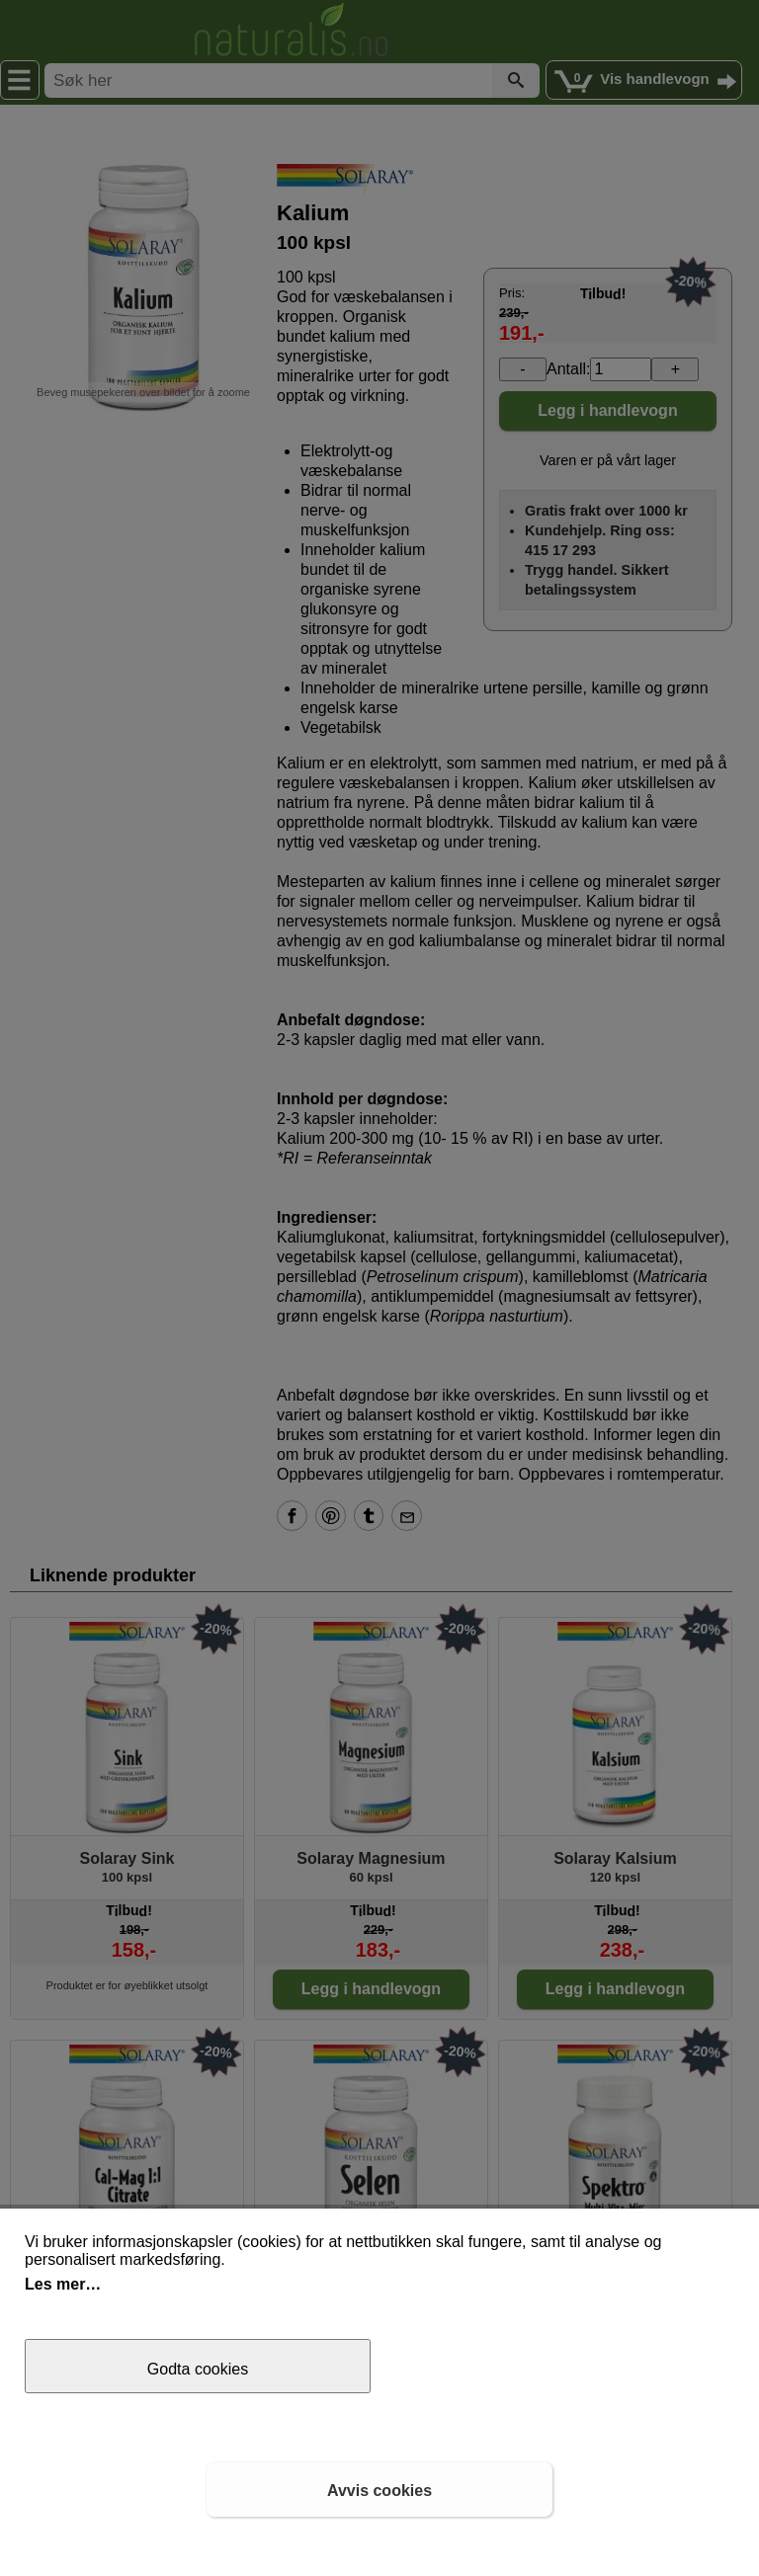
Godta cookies (197, 2369)
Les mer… (63, 2284)
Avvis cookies (379, 2490)
